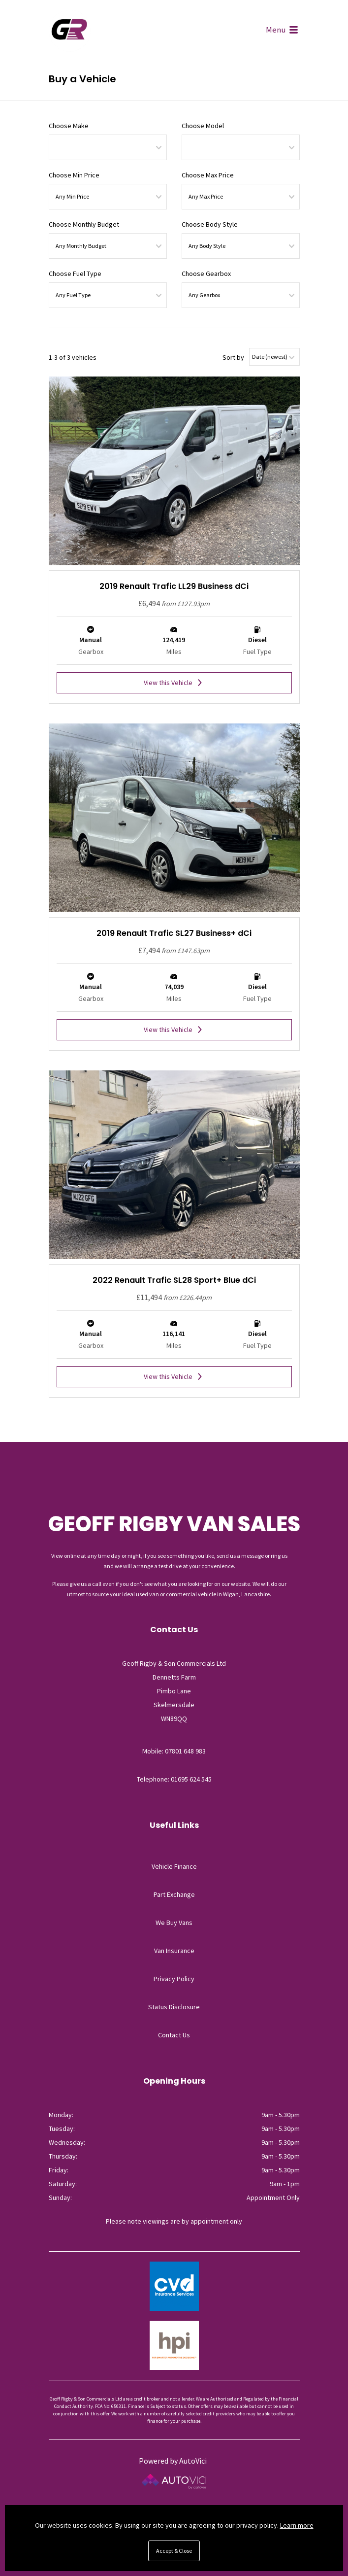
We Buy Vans (174, 1922)
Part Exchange (174, 1894)
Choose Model (203, 125)
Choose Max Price (208, 175)
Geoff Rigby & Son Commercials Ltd (70, 31)
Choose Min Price (74, 175)
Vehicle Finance (174, 1866)
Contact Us (174, 2034)
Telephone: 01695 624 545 (174, 1779)
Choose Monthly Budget (84, 224)
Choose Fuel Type (75, 273)
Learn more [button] (297, 2525)
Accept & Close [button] (174, 2550)
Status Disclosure (174, 2006)
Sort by (233, 357)
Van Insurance (174, 1950)
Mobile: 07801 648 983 (174, 1751)
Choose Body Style (210, 224)
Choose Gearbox (206, 273)
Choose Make (69, 125)
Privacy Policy (174, 1978)
